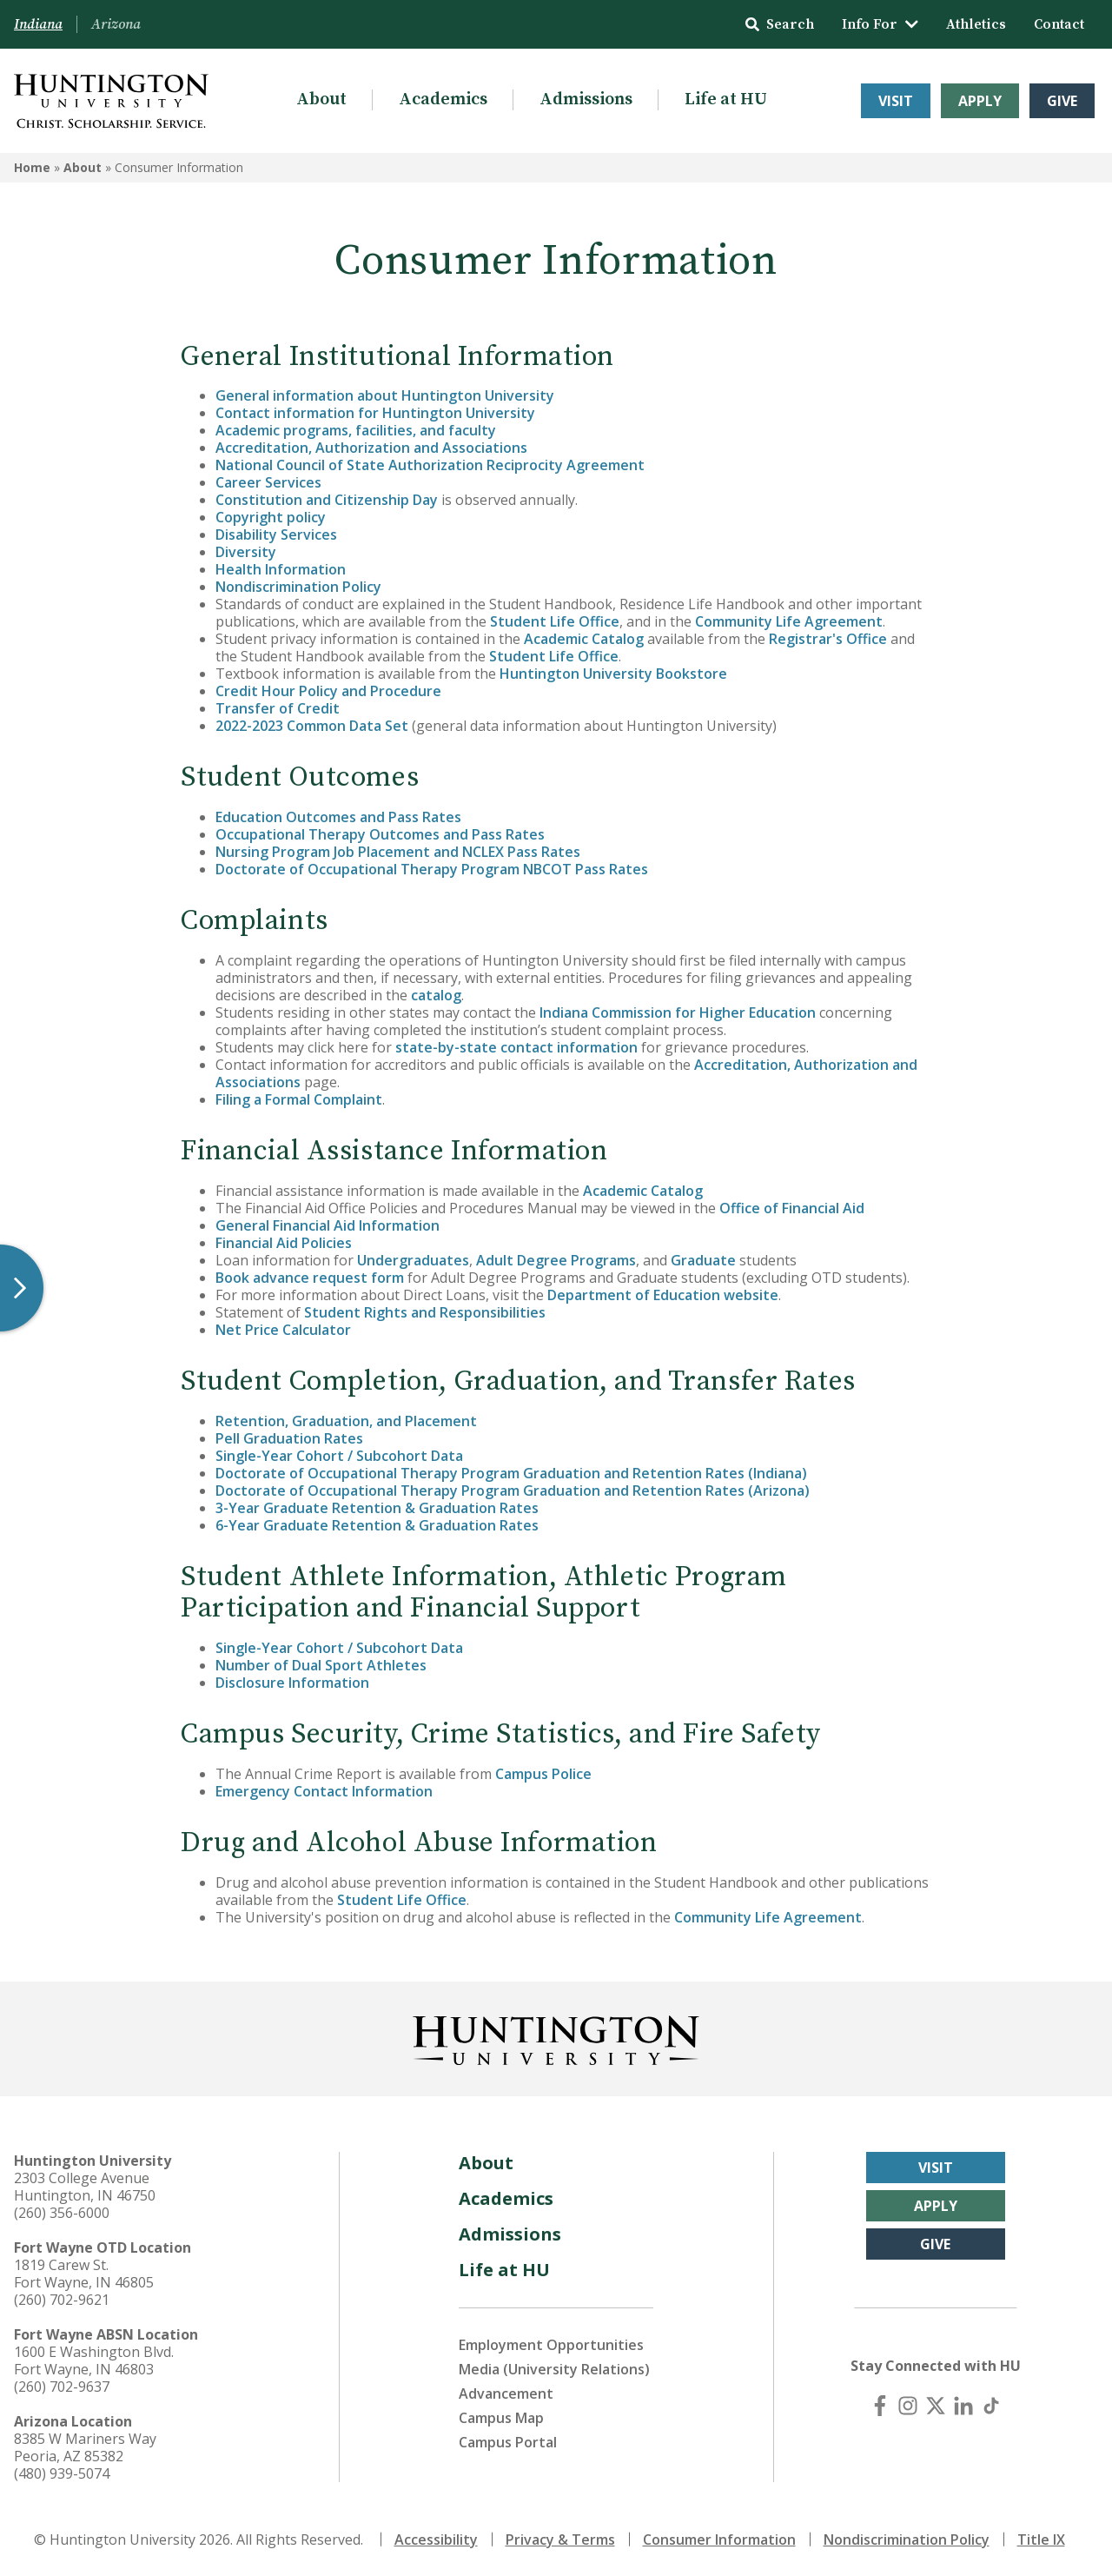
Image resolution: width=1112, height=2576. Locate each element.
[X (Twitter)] (935, 2405)
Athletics (976, 24)
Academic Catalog (584, 638)
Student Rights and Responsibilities (425, 1312)
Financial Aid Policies (283, 1242)
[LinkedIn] (963, 2405)
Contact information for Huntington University (375, 412)
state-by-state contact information (516, 1047)
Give (1062, 100)
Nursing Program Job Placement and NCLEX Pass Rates (397, 851)
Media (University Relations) (554, 2369)
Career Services (268, 482)
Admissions (585, 99)
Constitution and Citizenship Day (326, 499)
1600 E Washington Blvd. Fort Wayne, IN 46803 (94, 2360)
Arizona (116, 24)
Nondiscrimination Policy (298, 586)
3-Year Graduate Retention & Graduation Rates (377, 1507)
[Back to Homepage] (556, 2037)
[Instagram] (907, 2405)
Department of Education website (662, 1295)
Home (32, 167)
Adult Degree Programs (556, 1260)
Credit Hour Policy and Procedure (328, 690)
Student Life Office (554, 621)
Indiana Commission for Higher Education (677, 1012)
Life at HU (726, 99)
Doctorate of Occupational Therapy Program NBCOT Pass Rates (431, 869)
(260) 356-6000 (61, 2212)
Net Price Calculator (283, 1329)
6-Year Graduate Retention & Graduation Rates (377, 1525)
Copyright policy (270, 517)
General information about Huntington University (384, 395)
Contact (1059, 24)
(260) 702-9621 (61, 2299)
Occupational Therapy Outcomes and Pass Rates (380, 834)
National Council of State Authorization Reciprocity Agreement (430, 465)
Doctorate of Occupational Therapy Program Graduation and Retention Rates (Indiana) (511, 1473)
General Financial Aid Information (327, 1225)
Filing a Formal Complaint (298, 1099)
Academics (443, 99)
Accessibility (436, 2539)
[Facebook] (880, 2405)
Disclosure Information (292, 1682)
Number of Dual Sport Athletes (321, 1665)
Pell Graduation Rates (289, 1438)
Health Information (280, 569)
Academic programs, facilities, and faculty (355, 430)
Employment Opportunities (551, 2344)
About (321, 99)
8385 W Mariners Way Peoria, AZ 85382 (85, 2447)
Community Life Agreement (789, 621)
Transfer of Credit (277, 708)
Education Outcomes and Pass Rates (338, 817)
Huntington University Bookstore (613, 673)
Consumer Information (719, 2539)
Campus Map (501, 2417)
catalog (436, 995)
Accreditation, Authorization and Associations (371, 447)
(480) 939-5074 (61, 2473)
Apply (980, 100)
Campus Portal (508, 2442)
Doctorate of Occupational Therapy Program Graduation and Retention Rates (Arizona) (512, 1490)
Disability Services (276, 534)
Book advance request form (309, 1277)
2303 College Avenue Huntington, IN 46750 (85, 2186)
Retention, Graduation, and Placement (346, 1421)
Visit (895, 100)
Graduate (703, 1260)
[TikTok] (991, 2405)
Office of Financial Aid (791, 1208)
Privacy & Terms (560, 2539)
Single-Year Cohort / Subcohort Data (339, 1455)
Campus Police (543, 1773)
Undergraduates (413, 1260)
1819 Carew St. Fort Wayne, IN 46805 (84, 2273)
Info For (880, 24)
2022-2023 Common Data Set (311, 725)
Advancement (506, 2393)
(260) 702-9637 (61, 2386)
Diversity (245, 551)
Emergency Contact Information (324, 1791)
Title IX (1041, 2539)
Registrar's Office (828, 638)
